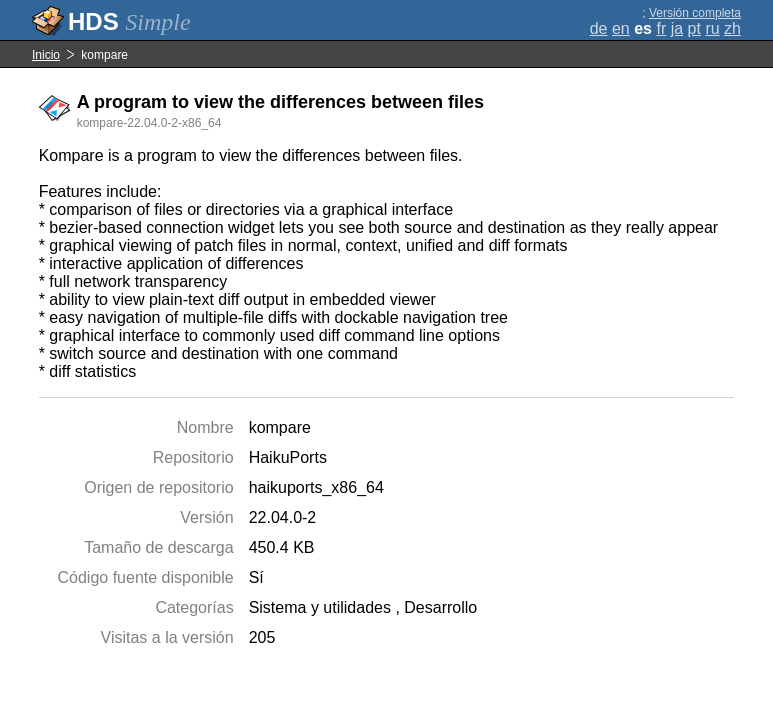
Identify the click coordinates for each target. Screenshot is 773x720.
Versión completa (695, 13)
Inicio (46, 55)
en (621, 28)
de (599, 28)
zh (732, 28)
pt (694, 28)
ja (677, 28)
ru (712, 28)
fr (661, 28)
